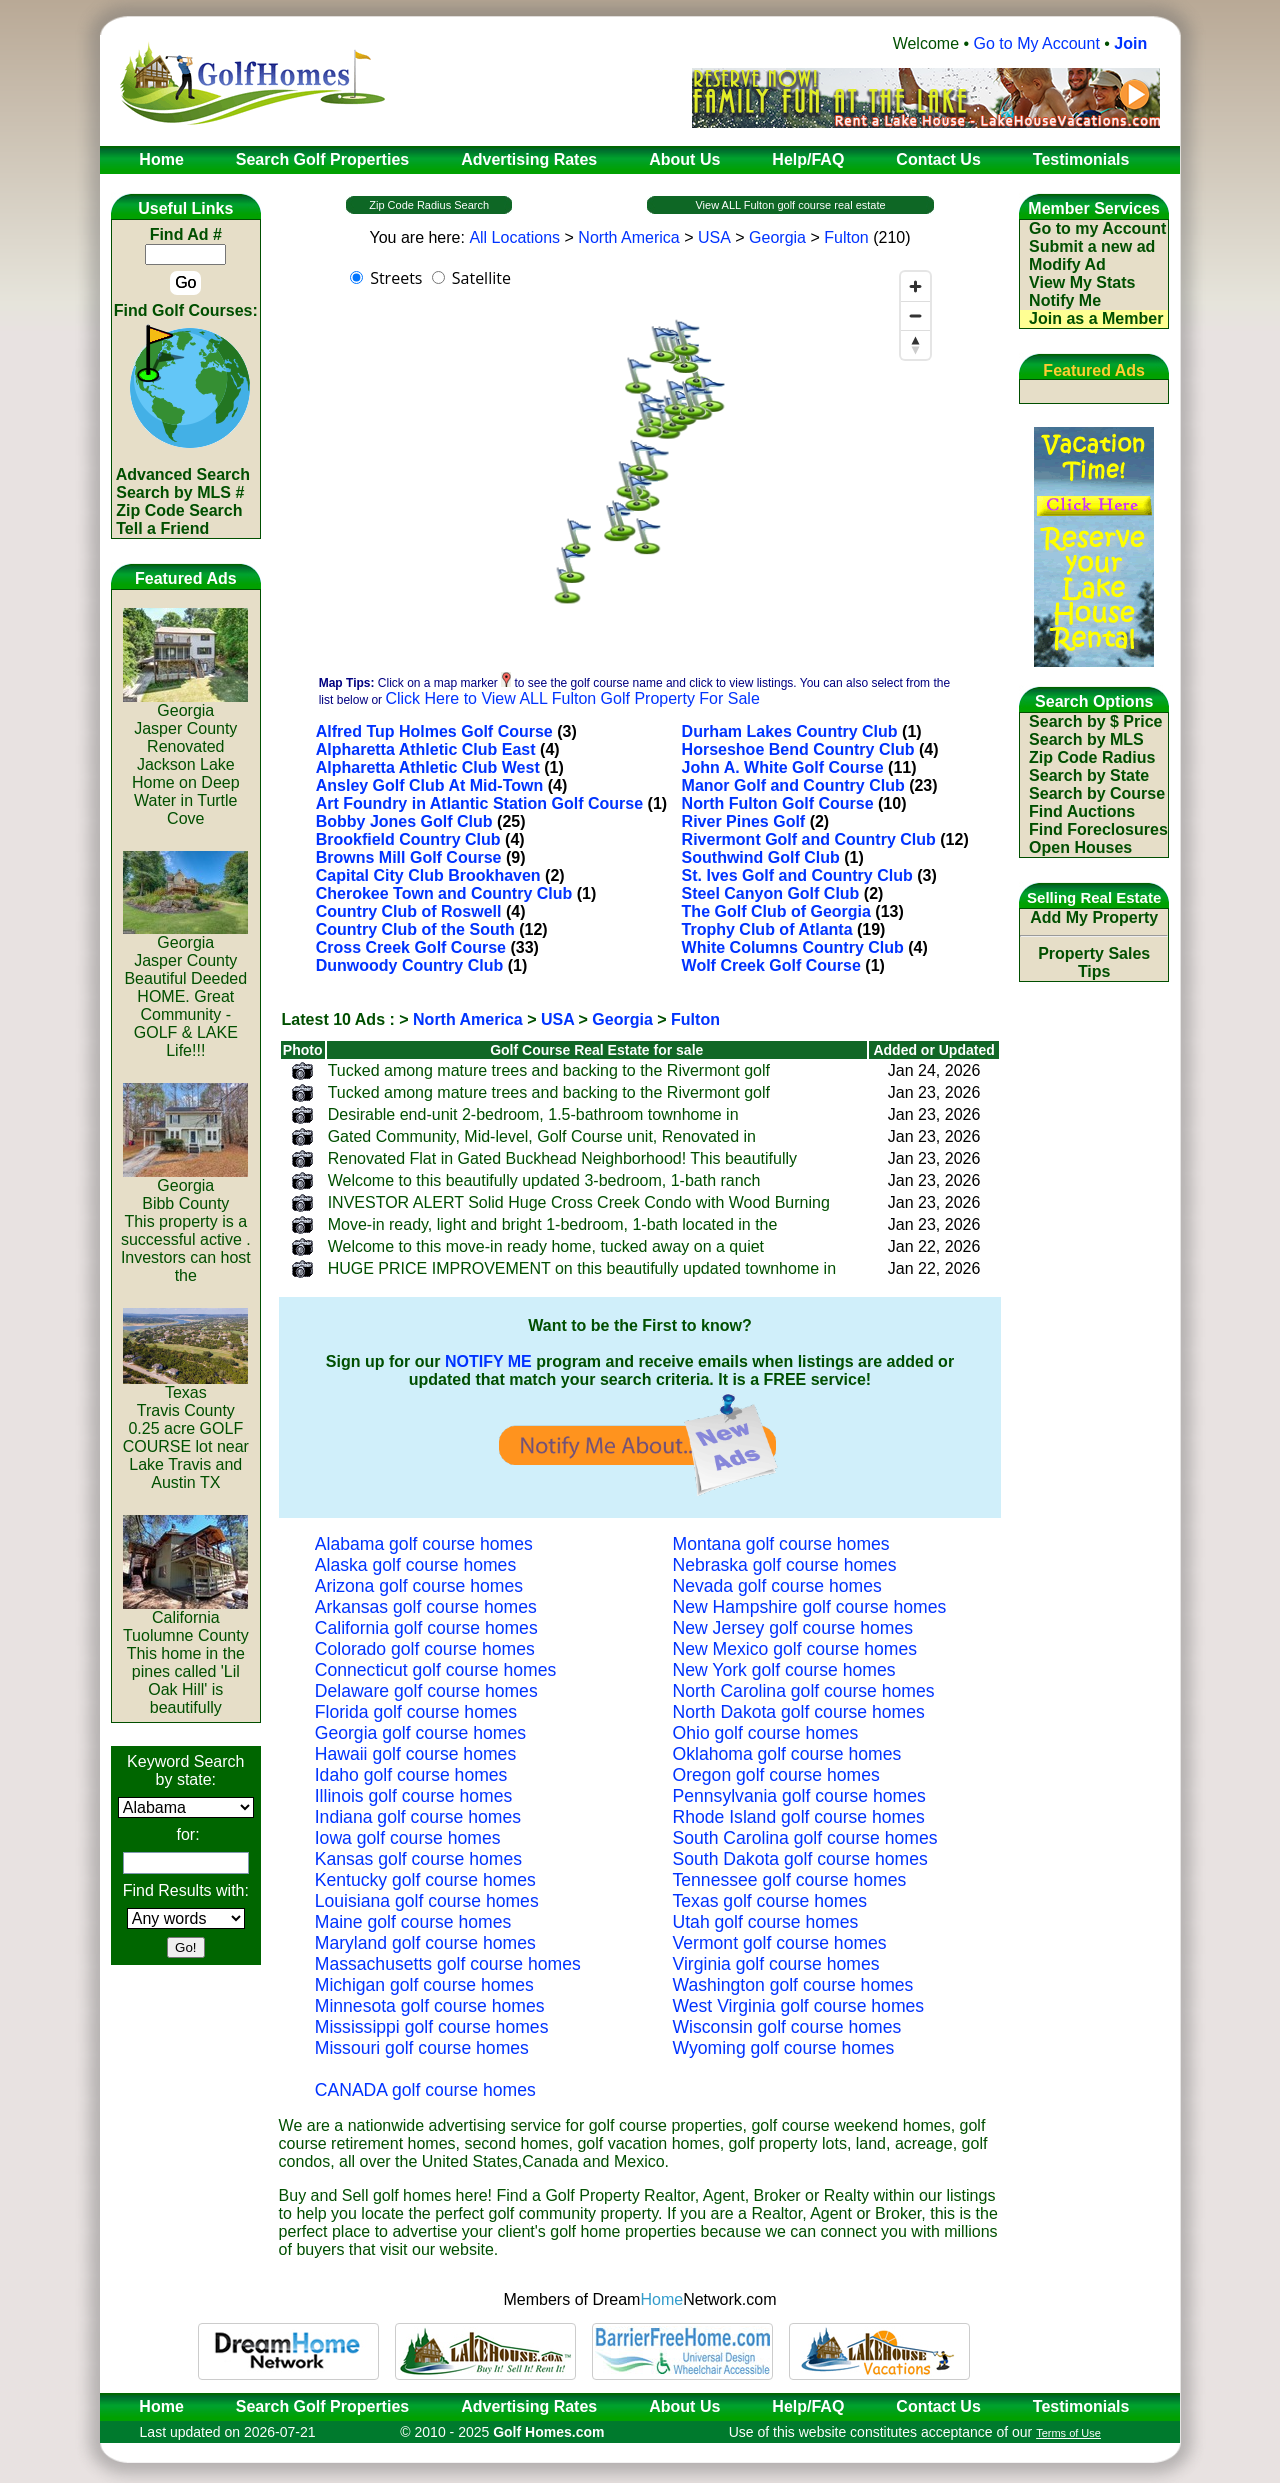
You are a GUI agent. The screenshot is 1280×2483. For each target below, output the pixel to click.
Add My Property (1094, 917)
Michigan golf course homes (424, 1985)
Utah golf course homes (766, 1922)
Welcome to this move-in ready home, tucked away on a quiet (546, 1246)
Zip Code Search (179, 510)
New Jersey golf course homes (793, 1628)
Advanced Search (183, 474)
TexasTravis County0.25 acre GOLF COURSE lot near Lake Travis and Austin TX (186, 1430)
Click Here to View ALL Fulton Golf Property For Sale (572, 698)
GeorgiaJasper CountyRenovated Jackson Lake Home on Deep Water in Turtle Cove (185, 757)
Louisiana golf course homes (427, 1901)
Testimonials (1081, 2406)
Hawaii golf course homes (415, 1754)
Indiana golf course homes (418, 1817)
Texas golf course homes (770, 1901)
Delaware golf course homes (426, 1691)
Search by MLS (1086, 739)
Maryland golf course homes (425, 1943)
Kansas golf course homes (418, 1859)
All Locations (514, 237)
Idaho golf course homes (411, 1775)
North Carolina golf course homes (804, 1691)
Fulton (846, 237)
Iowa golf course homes (408, 1838)
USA (714, 237)
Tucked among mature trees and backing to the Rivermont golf (549, 1070)
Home (155, 2406)
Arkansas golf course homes (426, 1607)
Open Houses (1080, 847)
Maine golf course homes (413, 1922)
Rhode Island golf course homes (799, 1817)
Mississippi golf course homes (432, 2027)
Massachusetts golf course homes (448, 1964)
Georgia (777, 237)
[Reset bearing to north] (915, 344)
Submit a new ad (1092, 246)
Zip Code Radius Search (429, 205)
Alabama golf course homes (424, 1544)
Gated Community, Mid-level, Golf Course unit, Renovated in (542, 1136)
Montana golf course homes (781, 1544)
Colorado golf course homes (425, 1649)
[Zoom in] (915, 286)
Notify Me (1065, 300)
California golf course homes (426, 1628)
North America (628, 237)
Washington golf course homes (793, 1985)
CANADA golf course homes (425, 2090)
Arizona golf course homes (419, 1586)
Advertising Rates (529, 2406)
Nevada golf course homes (777, 1586)
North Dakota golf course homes (799, 1712)
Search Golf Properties (322, 2406)
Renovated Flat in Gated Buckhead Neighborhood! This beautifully (562, 1158)
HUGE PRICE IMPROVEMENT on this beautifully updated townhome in (582, 1268)
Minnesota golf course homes (430, 2006)
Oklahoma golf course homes (787, 1754)
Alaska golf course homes (415, 1565)
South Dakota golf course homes (800, 1859)
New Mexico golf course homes (795, 1649)
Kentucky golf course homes (425, 1880)
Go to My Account (1037, 43)
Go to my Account (1097, 228)
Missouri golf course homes (422, 2048)
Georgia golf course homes (420, 1733)
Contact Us (938, 2406)
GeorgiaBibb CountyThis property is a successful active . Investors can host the (186, 1223)
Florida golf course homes (416, 1712)
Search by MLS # (180, 492)
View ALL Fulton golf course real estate (790, 205)
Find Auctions (1082, 811)
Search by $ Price (1095, 721)
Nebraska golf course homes (785, 1565)
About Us (684, 2406)
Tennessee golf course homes (790, 1880)
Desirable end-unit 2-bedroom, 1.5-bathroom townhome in (533, 1114)
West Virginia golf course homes (799, 2006)
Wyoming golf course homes (784, 2048)
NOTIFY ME (488, 1361)
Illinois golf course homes (414, 1796)
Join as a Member (1096, 318)
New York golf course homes (784, 1670)
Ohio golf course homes (766, 1733)
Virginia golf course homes (776, 1964)
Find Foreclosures (1098, 829)
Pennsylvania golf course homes (799, 1796)
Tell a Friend (162, 528)
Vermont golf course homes (780, 1943)
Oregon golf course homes (776, 1775)
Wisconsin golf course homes (787, 2027)
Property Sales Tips (1094, 962)
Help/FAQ (808, 2406)
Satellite (481, 278)
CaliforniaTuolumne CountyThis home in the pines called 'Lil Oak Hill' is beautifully (186, 1655)
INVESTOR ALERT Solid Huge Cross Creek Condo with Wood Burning (579, 1202)
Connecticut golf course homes (436, 1670)
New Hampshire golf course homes (810, 1607)
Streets (396, 278)
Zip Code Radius (1092, 757)
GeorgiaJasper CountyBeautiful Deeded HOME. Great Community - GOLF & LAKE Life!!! (185, 989)
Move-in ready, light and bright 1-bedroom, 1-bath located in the (553, 1224)
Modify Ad (1067, 264)
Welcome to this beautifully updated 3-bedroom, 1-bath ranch (544, 1180)
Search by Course (1097, 793)
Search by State (1089, 775)
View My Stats (1082, 282)
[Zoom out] (915, 315)
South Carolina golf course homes (805, 1838)
